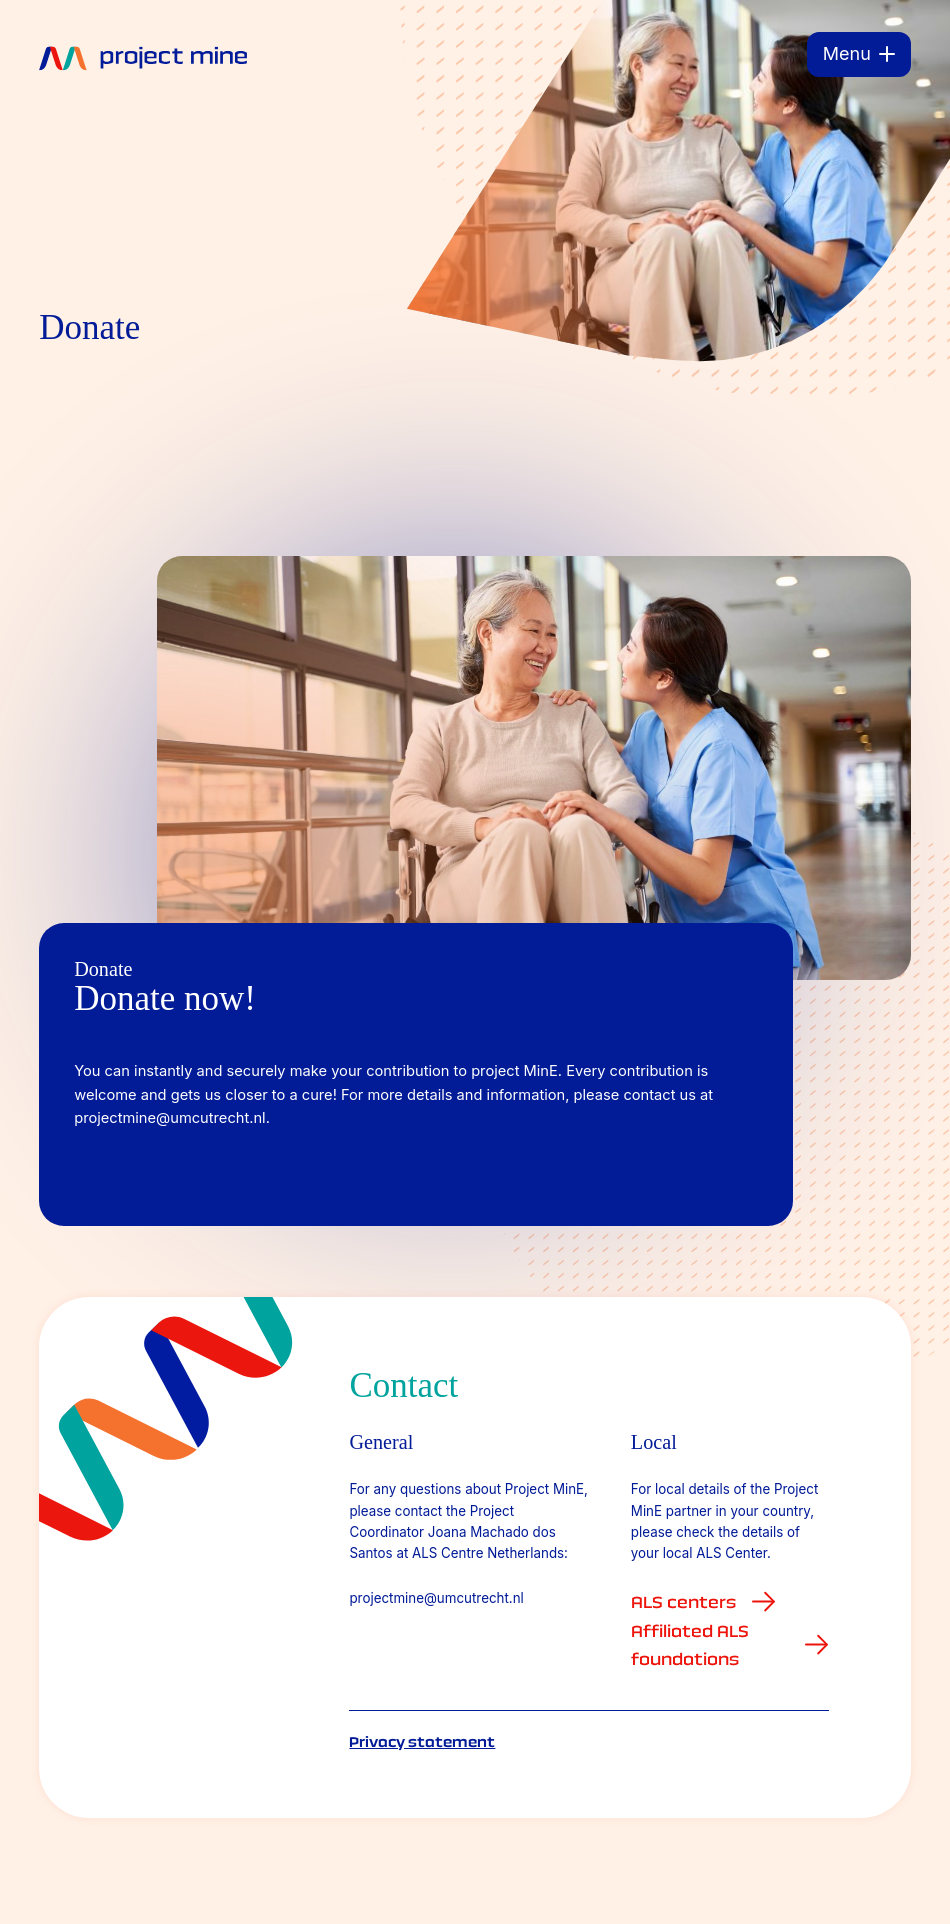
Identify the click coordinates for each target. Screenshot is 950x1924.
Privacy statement (422, 1742)
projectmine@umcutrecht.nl (436, 1598)
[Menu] (859, 54)
